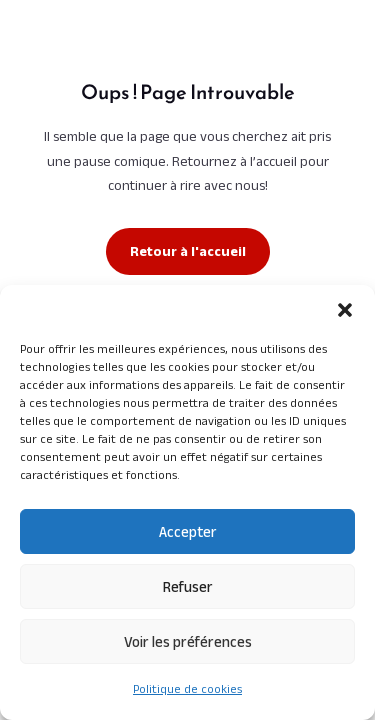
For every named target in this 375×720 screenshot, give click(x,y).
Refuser (188, 586)
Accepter (188, 531)
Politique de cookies (187, 688)
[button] (345, 310)
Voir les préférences (188, 641)
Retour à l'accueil (188, 251)
